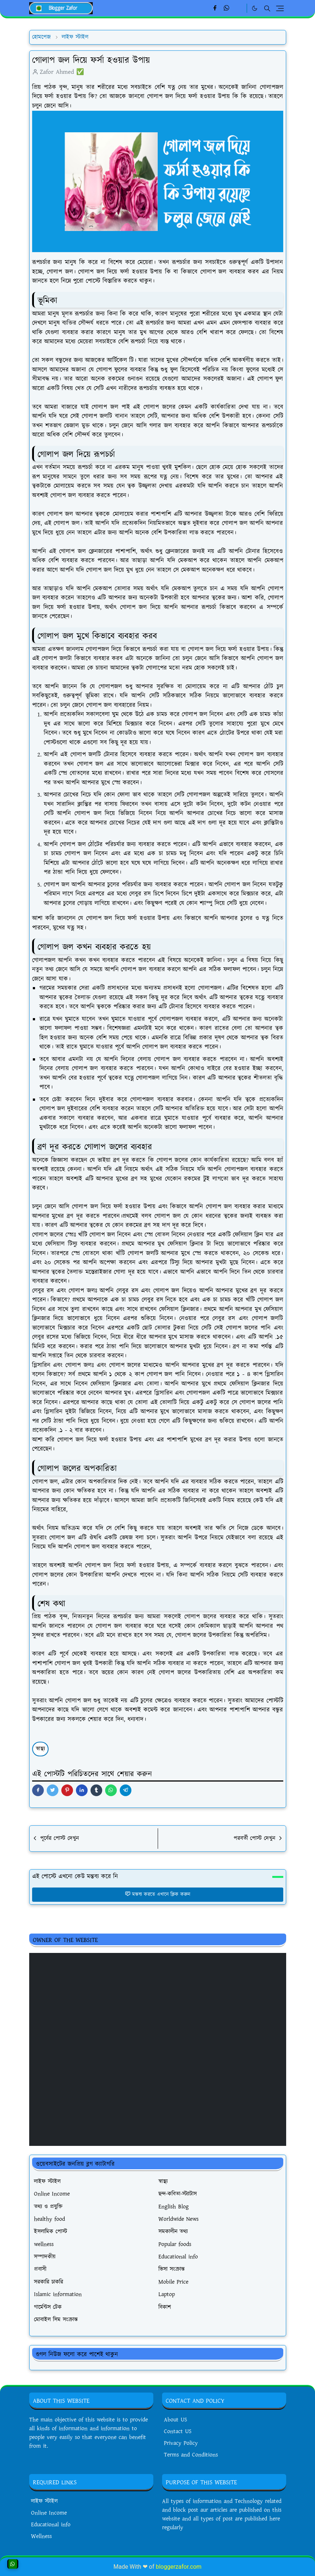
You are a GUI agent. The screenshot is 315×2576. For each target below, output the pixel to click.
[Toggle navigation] (280, 8)
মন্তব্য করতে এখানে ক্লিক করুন (157, 1894)
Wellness (41, 2536)
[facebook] (215, 8)
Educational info (50, 2524)
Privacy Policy (181, 2443)
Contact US (178, 2431)
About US (175, 2420)
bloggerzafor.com (178, 2566)
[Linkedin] (239, 8)
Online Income (49, 2513)
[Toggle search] (267, 8)
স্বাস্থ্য (40, 1749)
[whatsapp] (227, 8)
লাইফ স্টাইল (44, 2501)
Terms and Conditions (191, 2455)
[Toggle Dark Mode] (255, 8)
